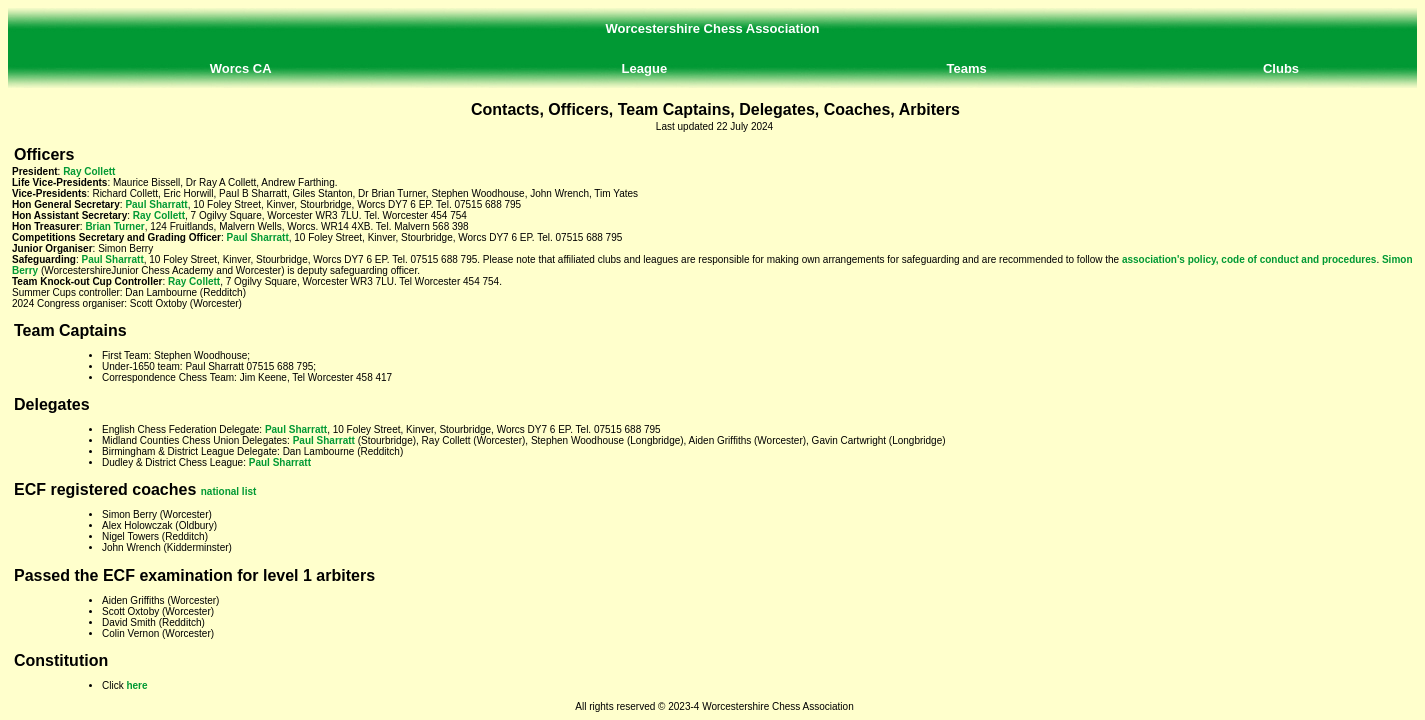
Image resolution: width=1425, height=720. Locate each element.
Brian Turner (114, 226)
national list (229, 491)
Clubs (1281, 68)
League (645, 68)
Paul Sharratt (156, 204)
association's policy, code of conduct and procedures (1249, 259)
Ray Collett (89, 171)
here (136, 685)
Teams (967, 68)
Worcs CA (241, 68)
